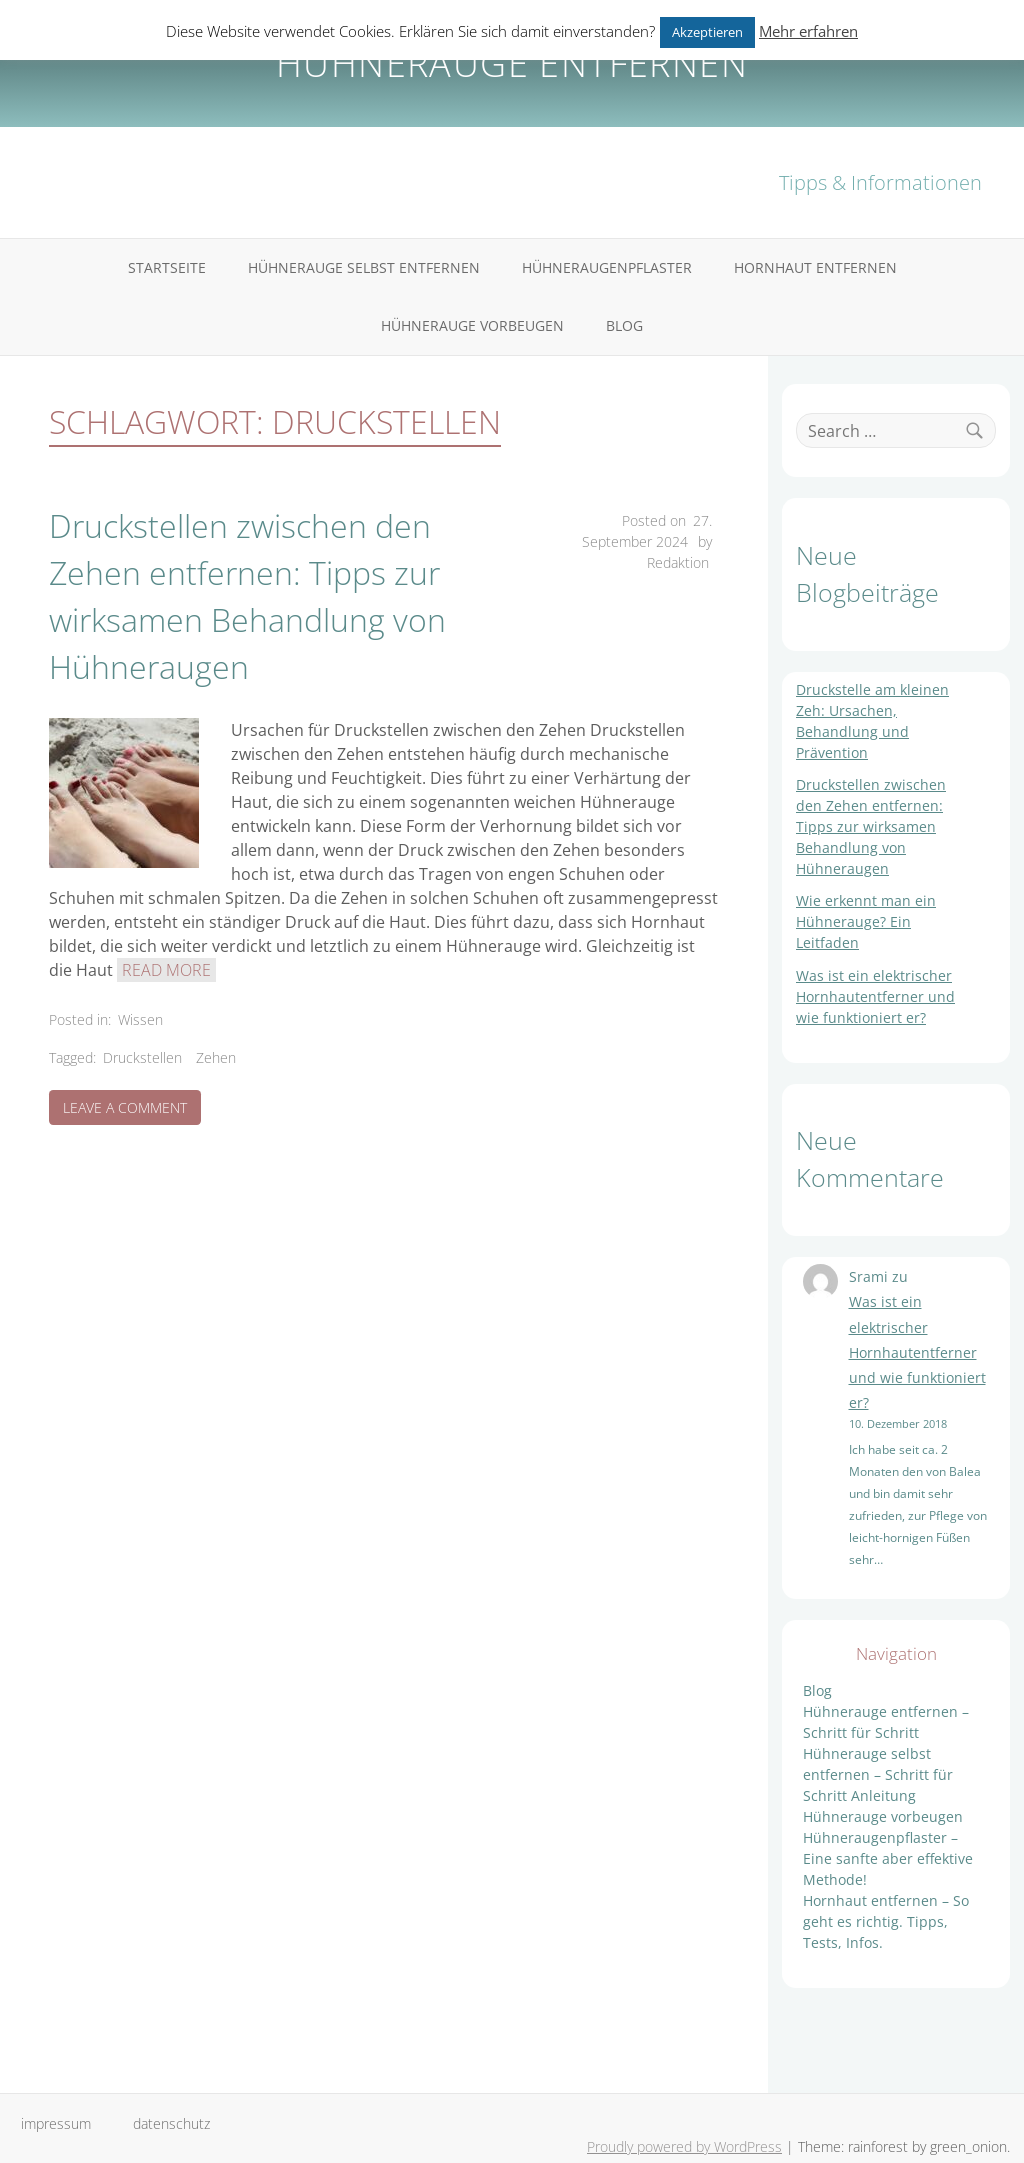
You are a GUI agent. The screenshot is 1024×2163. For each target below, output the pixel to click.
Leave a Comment (132, 1110)
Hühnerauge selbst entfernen (364, 267)
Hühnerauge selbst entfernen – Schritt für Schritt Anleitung (878, 1774)
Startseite (167, 267)
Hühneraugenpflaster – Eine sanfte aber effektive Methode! (888, 1858)
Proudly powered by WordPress (684, 2146)
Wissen (140, 1019)
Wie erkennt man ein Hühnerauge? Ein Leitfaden (866, 921)
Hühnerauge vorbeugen (472, 325)
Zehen (216, 1057)
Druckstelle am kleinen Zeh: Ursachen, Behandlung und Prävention (872, 721)
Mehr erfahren (808, 31)
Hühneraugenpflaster (607, 267)
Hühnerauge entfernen (512, 63)
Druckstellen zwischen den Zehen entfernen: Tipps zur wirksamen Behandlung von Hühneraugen (247, 596)
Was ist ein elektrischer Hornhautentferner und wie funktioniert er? (875, 996)
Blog (624, 325)
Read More (166, 970)
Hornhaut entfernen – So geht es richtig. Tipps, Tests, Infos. (886, 1921)
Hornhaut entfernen (815, 267)
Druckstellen (142, 1057)
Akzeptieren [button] (707, 32)
